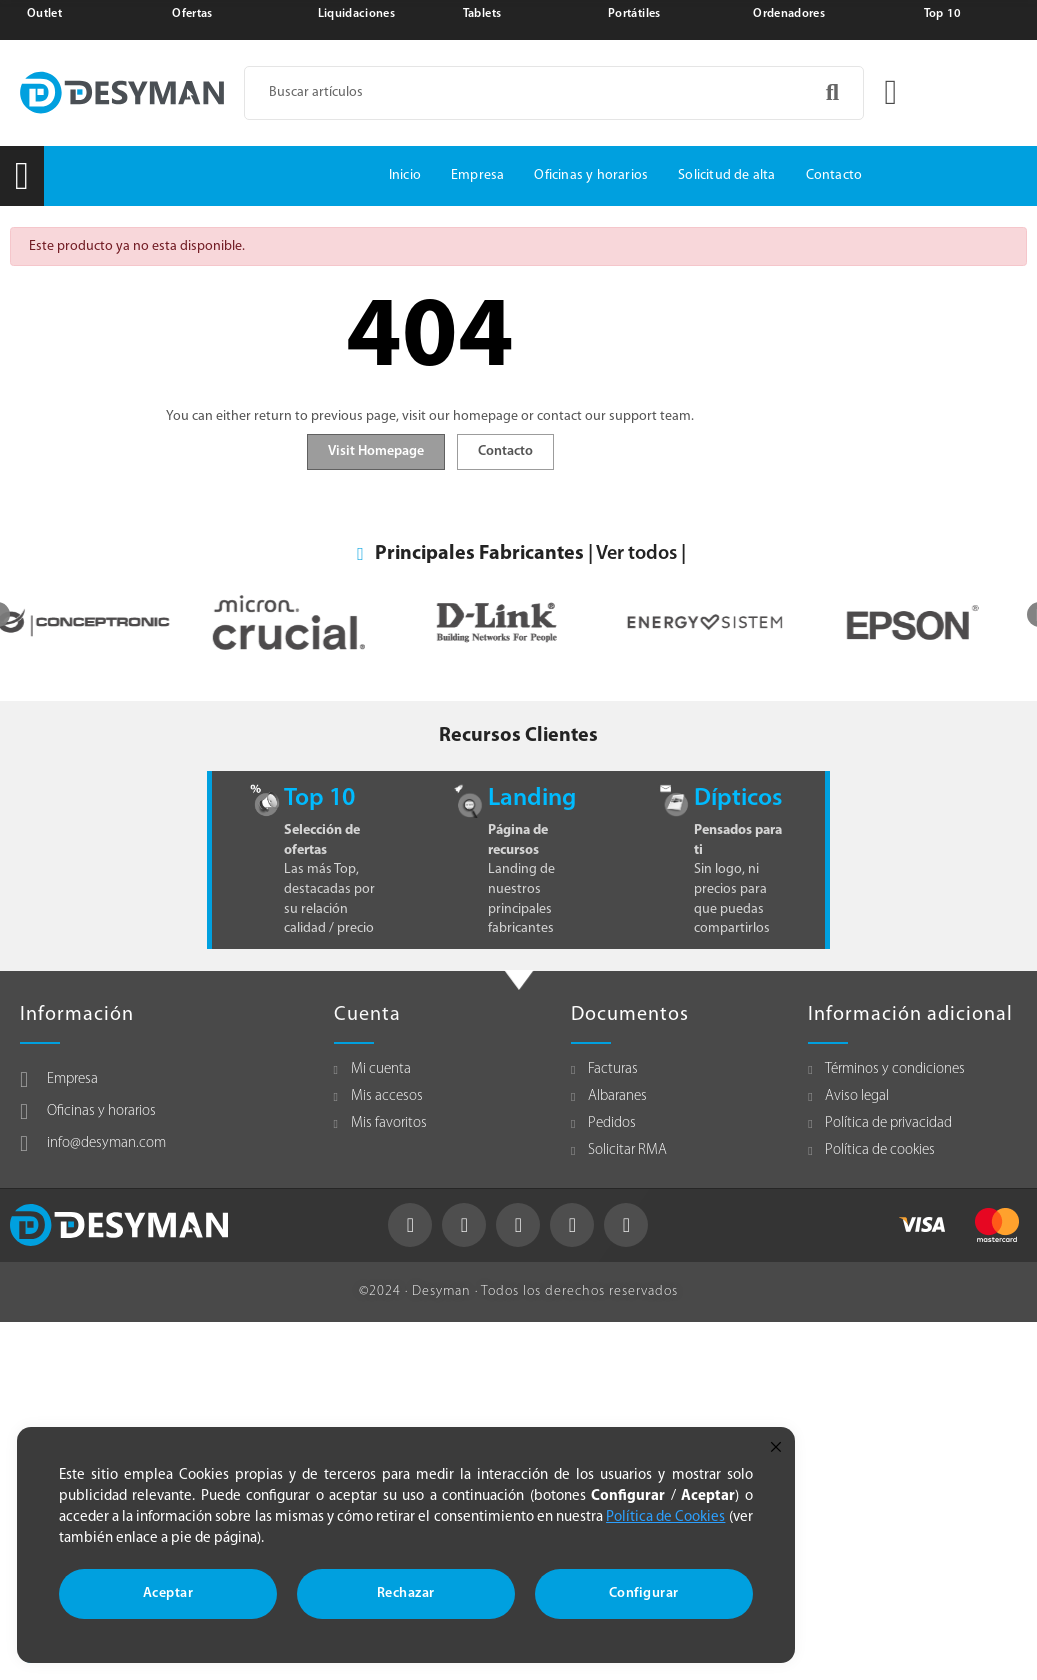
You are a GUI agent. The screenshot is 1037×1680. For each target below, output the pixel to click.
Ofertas (192, 14)
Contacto (505, 451)
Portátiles (634, 14)
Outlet (44, 14)
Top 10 (943, 14)
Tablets (482, 14)
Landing (532, 798)
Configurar (644, 1593)
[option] (104, 623)
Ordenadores (789, 14)
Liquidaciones (357, 14)
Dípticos (738, 798)
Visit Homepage (376, 451)
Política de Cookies (665, 1517)
